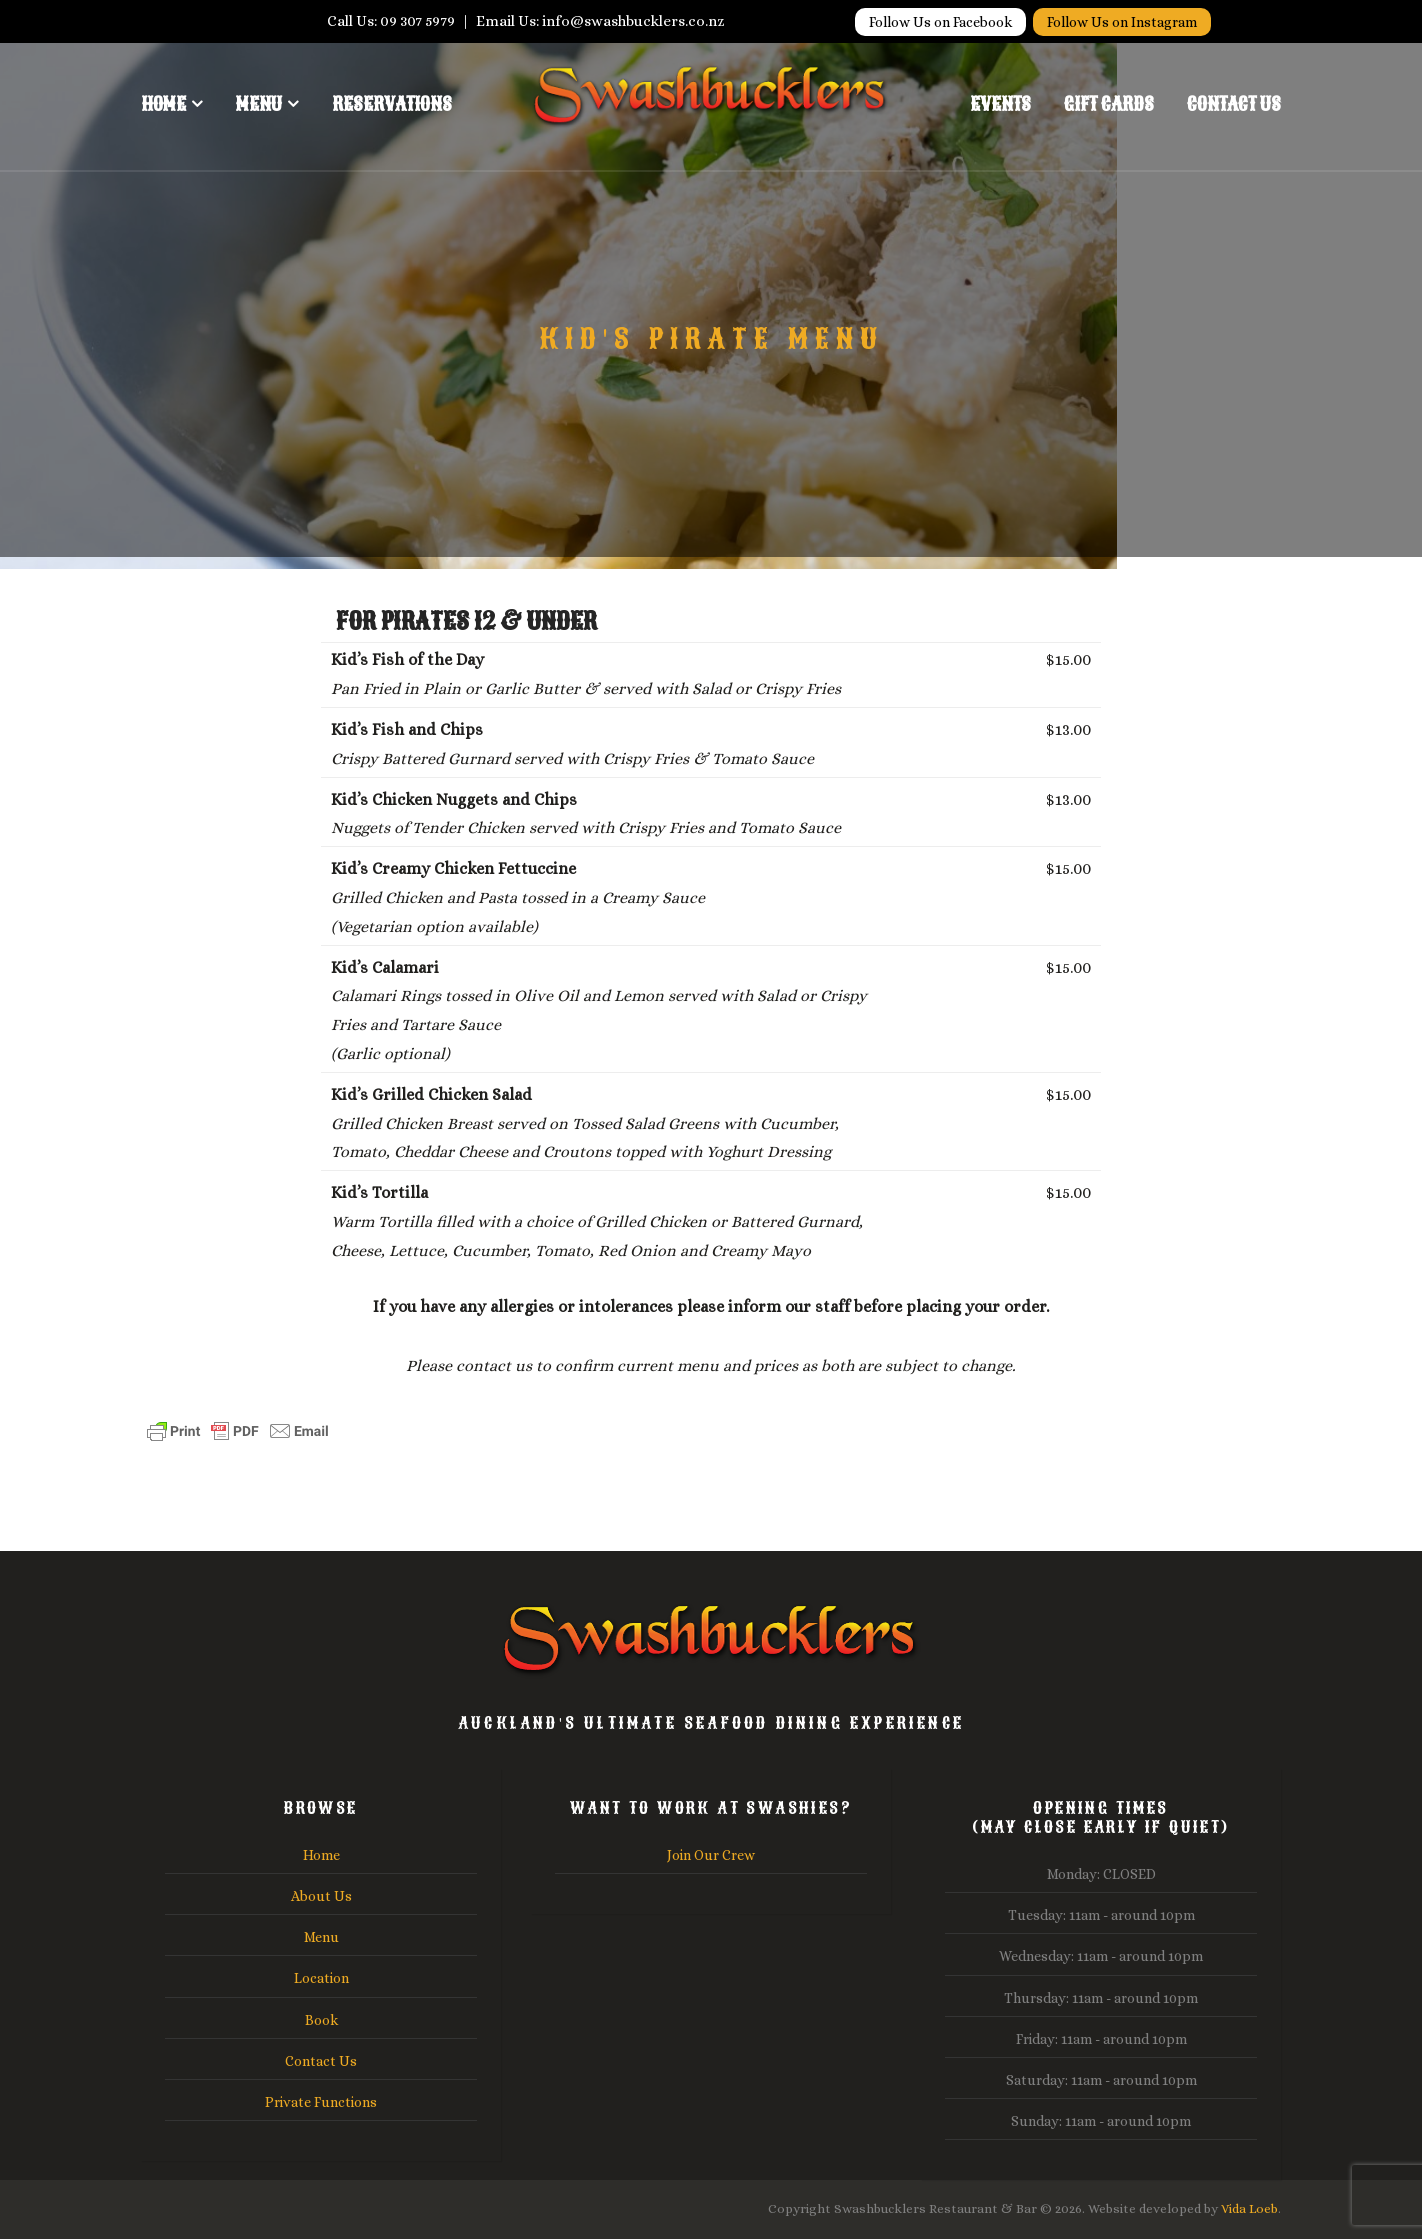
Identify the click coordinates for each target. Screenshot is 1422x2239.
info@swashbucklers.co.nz (633, 21)
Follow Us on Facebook (940, 22)
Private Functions (321, 2102)
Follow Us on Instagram (1122, 22)
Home (163, 104)
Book (321, 2020)
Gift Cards (1109, 104)
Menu (259, 104)
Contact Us (1234, 104)
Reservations (392, 104)
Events (1000, 104)
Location (321, 1978)
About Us (321, 1896)
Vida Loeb (1249, 2208)
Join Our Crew (711, 1855)
